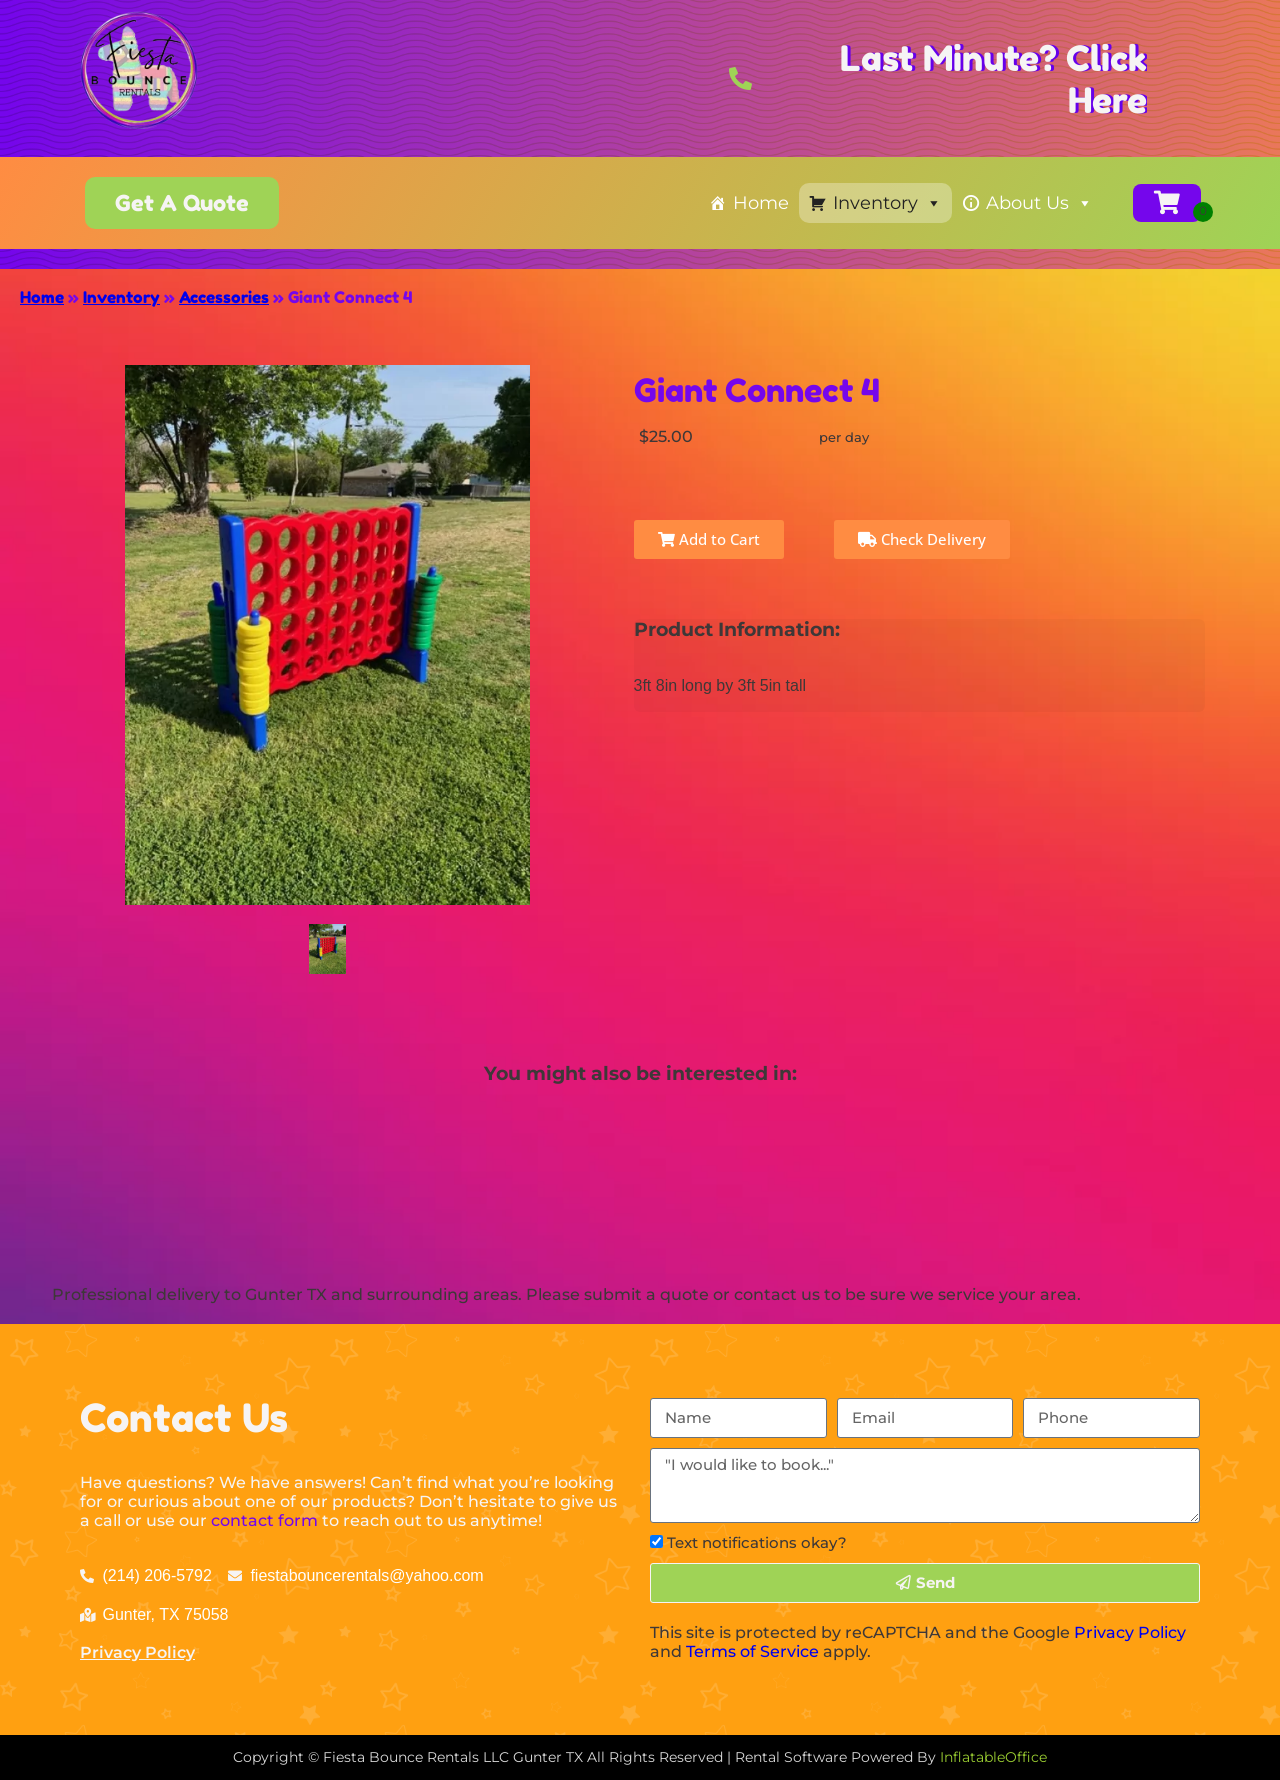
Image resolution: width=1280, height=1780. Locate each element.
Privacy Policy (137, 1652)
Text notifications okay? (757, 1542)
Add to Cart (709, 539)
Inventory (887, 203)
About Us (1039, 203)
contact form (264, 1520)
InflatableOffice (993, 1757)
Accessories (224, 297)
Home (761, 203)
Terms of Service (752, 1651)
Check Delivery (922, 539)
